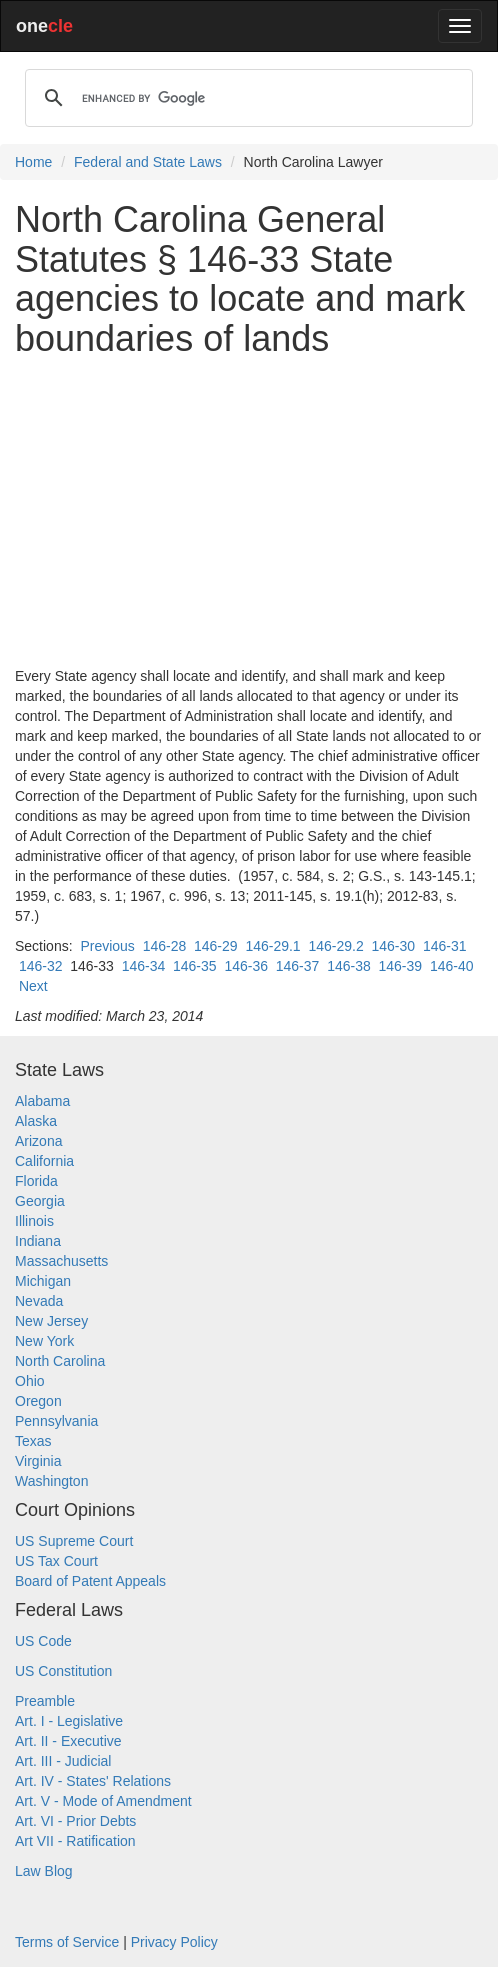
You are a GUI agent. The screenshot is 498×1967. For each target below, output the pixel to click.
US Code (43, 1641)
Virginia (38, 1461)
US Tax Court (56, 1561)
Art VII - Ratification (75, 1841)
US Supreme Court (74, 1541)
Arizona (38, 1141)
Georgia (40, 1201)
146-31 (445, 946)
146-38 (349, 966)
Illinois (34, 1221)
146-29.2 (335, 946)
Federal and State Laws (148, 162)
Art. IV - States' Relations (93, 1781)
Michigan (43, 1281)
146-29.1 (272, 946)
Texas (33, 1441)
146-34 (144, 966)
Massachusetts (61, 1261)
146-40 (452, 966)
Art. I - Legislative (69, 1721)
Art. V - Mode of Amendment (103, 1801)
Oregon (38, 1401)
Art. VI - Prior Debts (75, 1821)
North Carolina (60, 1361)
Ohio (30, 1381)
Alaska (36, 1121)
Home (33, 162)
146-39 (401, 966)
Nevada (39, 1301)
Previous (107, 946)
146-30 (394, 946)
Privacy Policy (174, 1942)
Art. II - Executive (68, 1741)
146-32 (41, 966)
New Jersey (51, 1321)
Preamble (45, 1701)
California (44, 1161)
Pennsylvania (56, 1421)
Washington (51, 1481)
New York (44, 1341)
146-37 (298, 966)
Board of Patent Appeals (90, 1581)
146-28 (165, 946)
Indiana (38, 1241)
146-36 (246, 966)
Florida (36, 1181)
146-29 (216, 946)
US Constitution (63, 1671)
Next (33, 986)
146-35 (195, 966)
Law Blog (44, 1871)
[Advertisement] (249, 512)
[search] (246, 98)
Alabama (42, 1101)
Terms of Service (67, 1942)
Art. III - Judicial (63, 1761)
